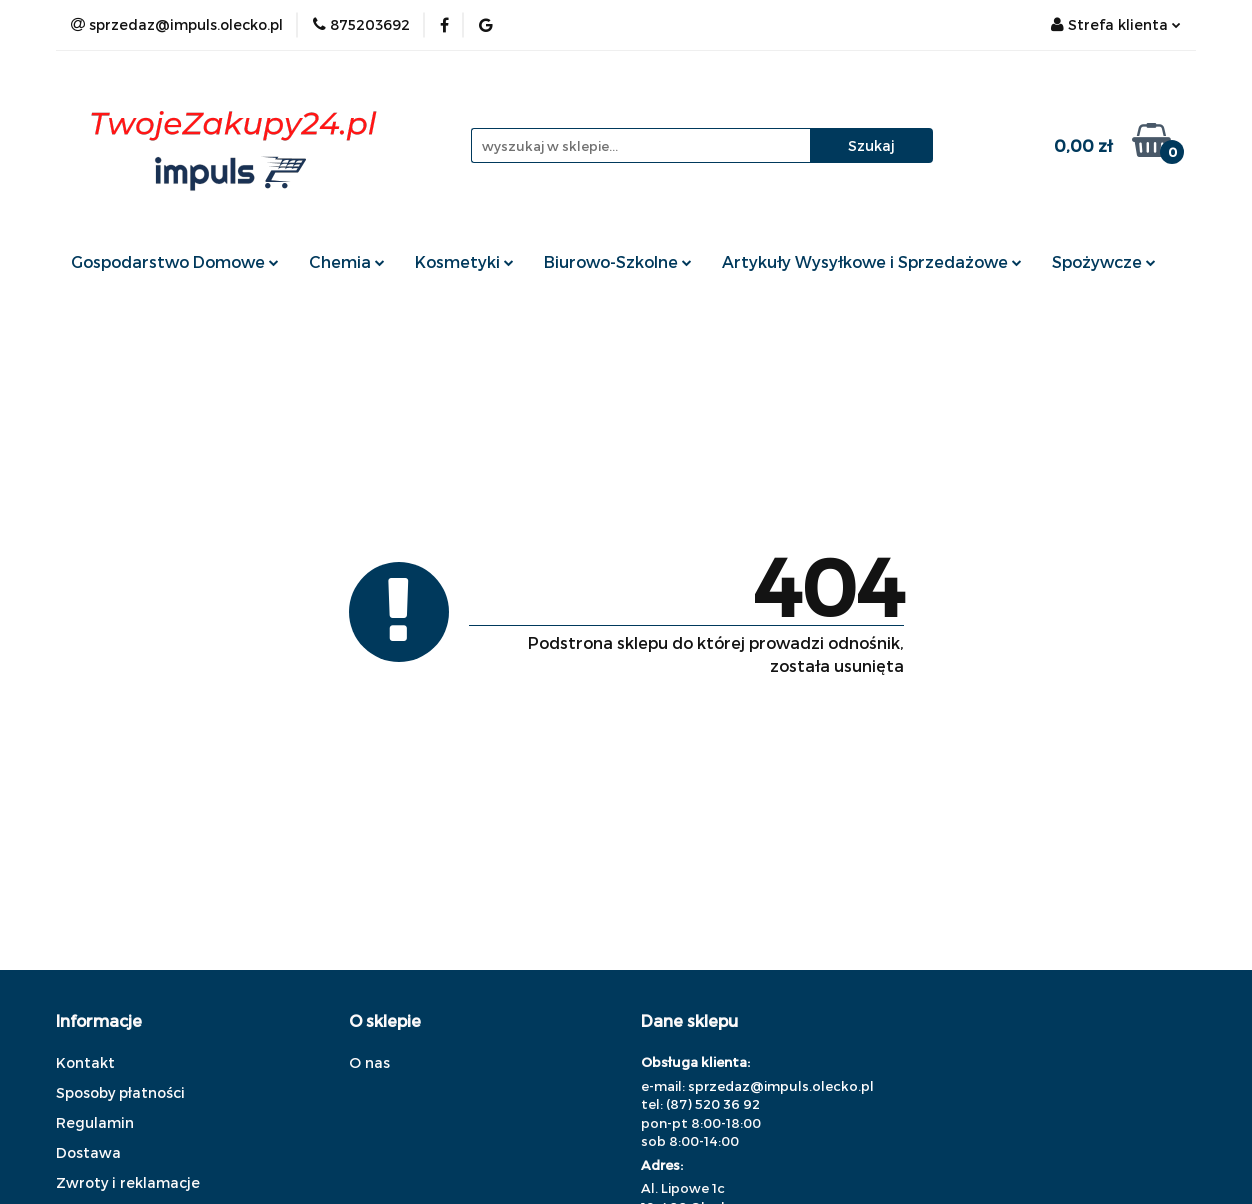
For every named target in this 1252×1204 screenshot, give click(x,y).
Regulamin (95, 1122)
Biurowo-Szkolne (618, 261)
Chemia (347, 261)
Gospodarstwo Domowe (175, 261)
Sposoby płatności (120, 1092)
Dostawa (88, 1152)
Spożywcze (1104, 261)
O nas (369, 1062)
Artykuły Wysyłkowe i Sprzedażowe (872, 261)
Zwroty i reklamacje (128, 1182)
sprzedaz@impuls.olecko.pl (781, 1086)
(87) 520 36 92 (713, 1104)
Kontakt (85, 1062)
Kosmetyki (464, 261)
